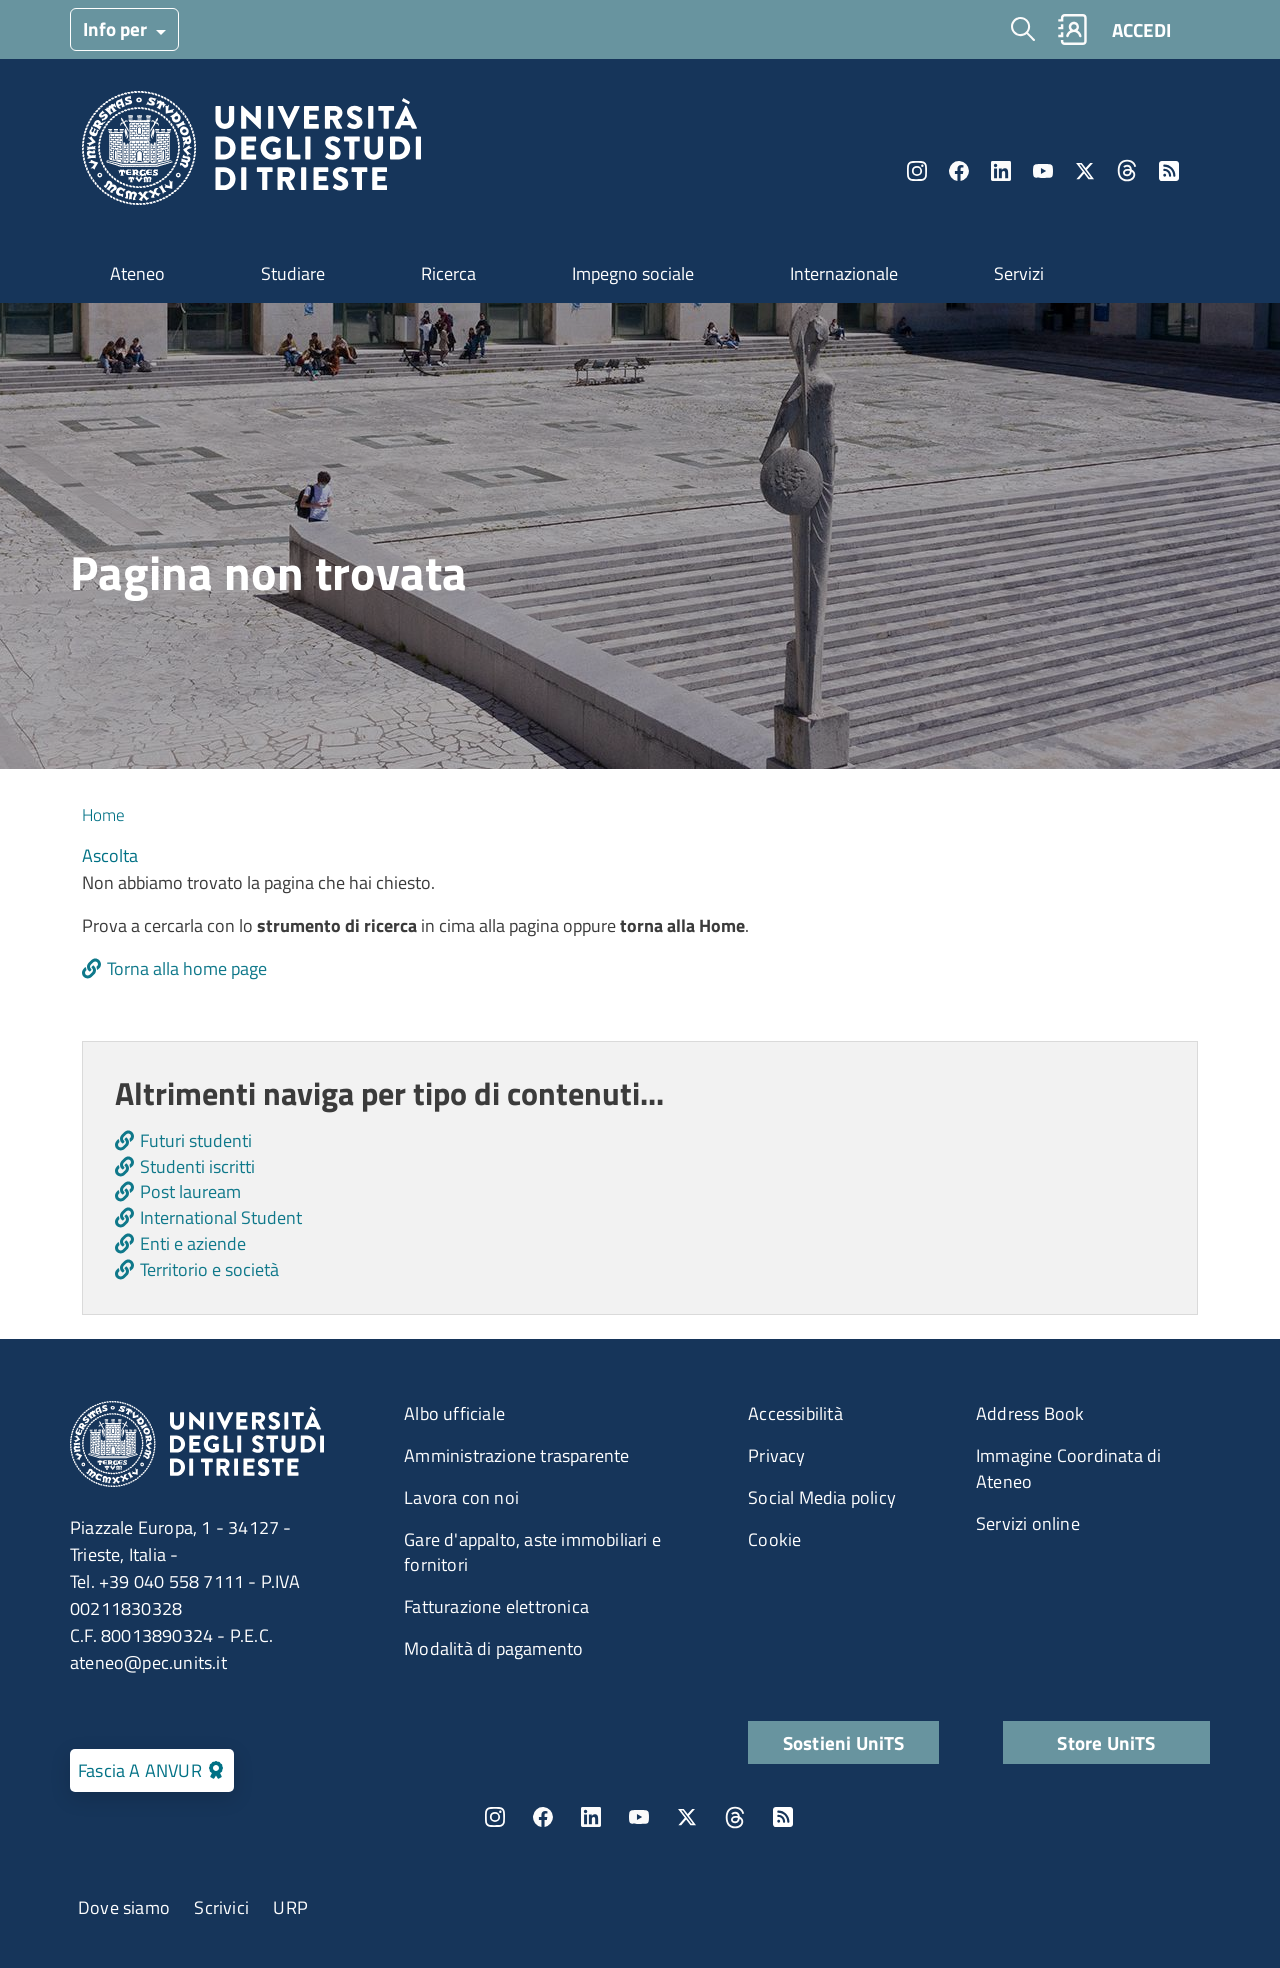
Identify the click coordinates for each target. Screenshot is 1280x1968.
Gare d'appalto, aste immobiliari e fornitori (532, 1552)
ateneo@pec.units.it (148, 1662)
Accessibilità (795, 1413)
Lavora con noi (461, 1497)
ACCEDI (1141, 29)
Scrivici (221, 1907)
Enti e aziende (193, 1243)
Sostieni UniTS (844, 1742)
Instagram (917, 171)
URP (290, 1907)
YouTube (1043, 171)
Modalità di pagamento (493, 1648)
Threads (1127, 171)
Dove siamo (124, 1907)
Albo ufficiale (454, 1413)
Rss (1169, 171)
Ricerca (448, 273)
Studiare (293, 273)
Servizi (1019, 273)
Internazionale (844, 273)
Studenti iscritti (197, 1166)
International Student (221, 1217)
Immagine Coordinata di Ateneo (1068, 1468)
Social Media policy (822, 1497)
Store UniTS (1106, 1742)
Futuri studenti (196, 1140)
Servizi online (1028, 1523)
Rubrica (1072, 29)
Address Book (1030, 1413)
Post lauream (190, 1191)
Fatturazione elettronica (496, 1606)
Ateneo (137, 273)
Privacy (776, 1455)
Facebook (959, 171)
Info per (117, 28)
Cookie (774, 1539)
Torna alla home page (187, 968)
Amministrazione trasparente (516, 1455)
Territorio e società (209, 1269)
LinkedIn (1001, 171)
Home (103, 815)
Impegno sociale (633, 273)
